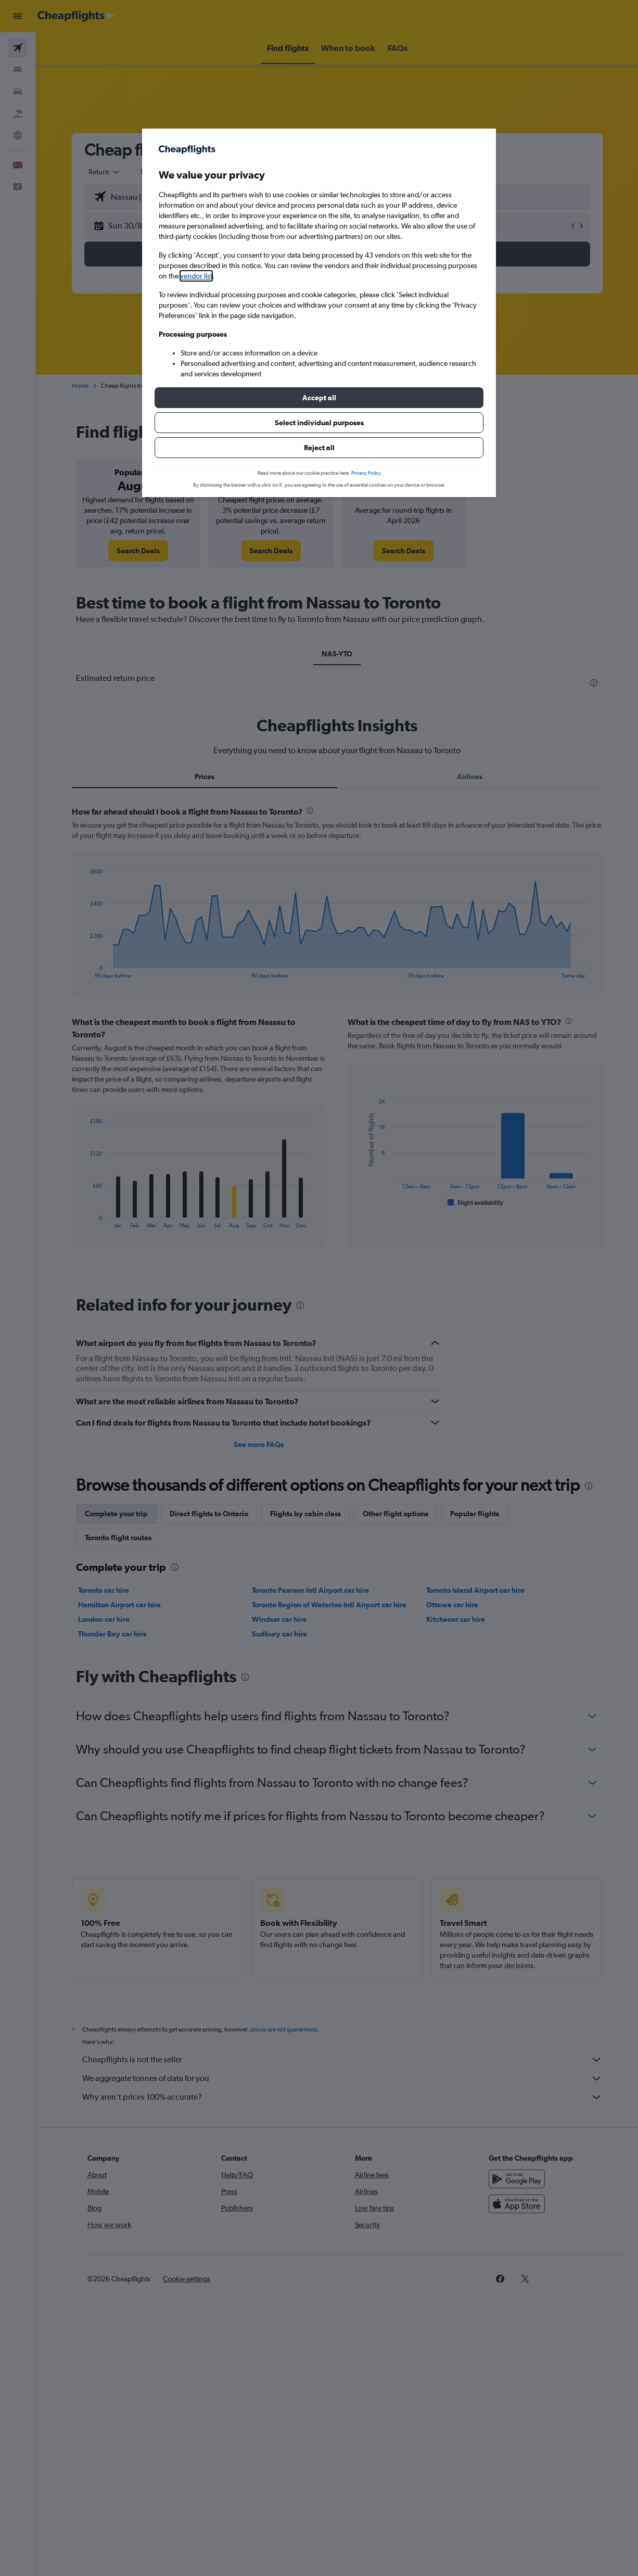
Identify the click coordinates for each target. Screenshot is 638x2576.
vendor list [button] (196, 276)
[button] (319, 397)
